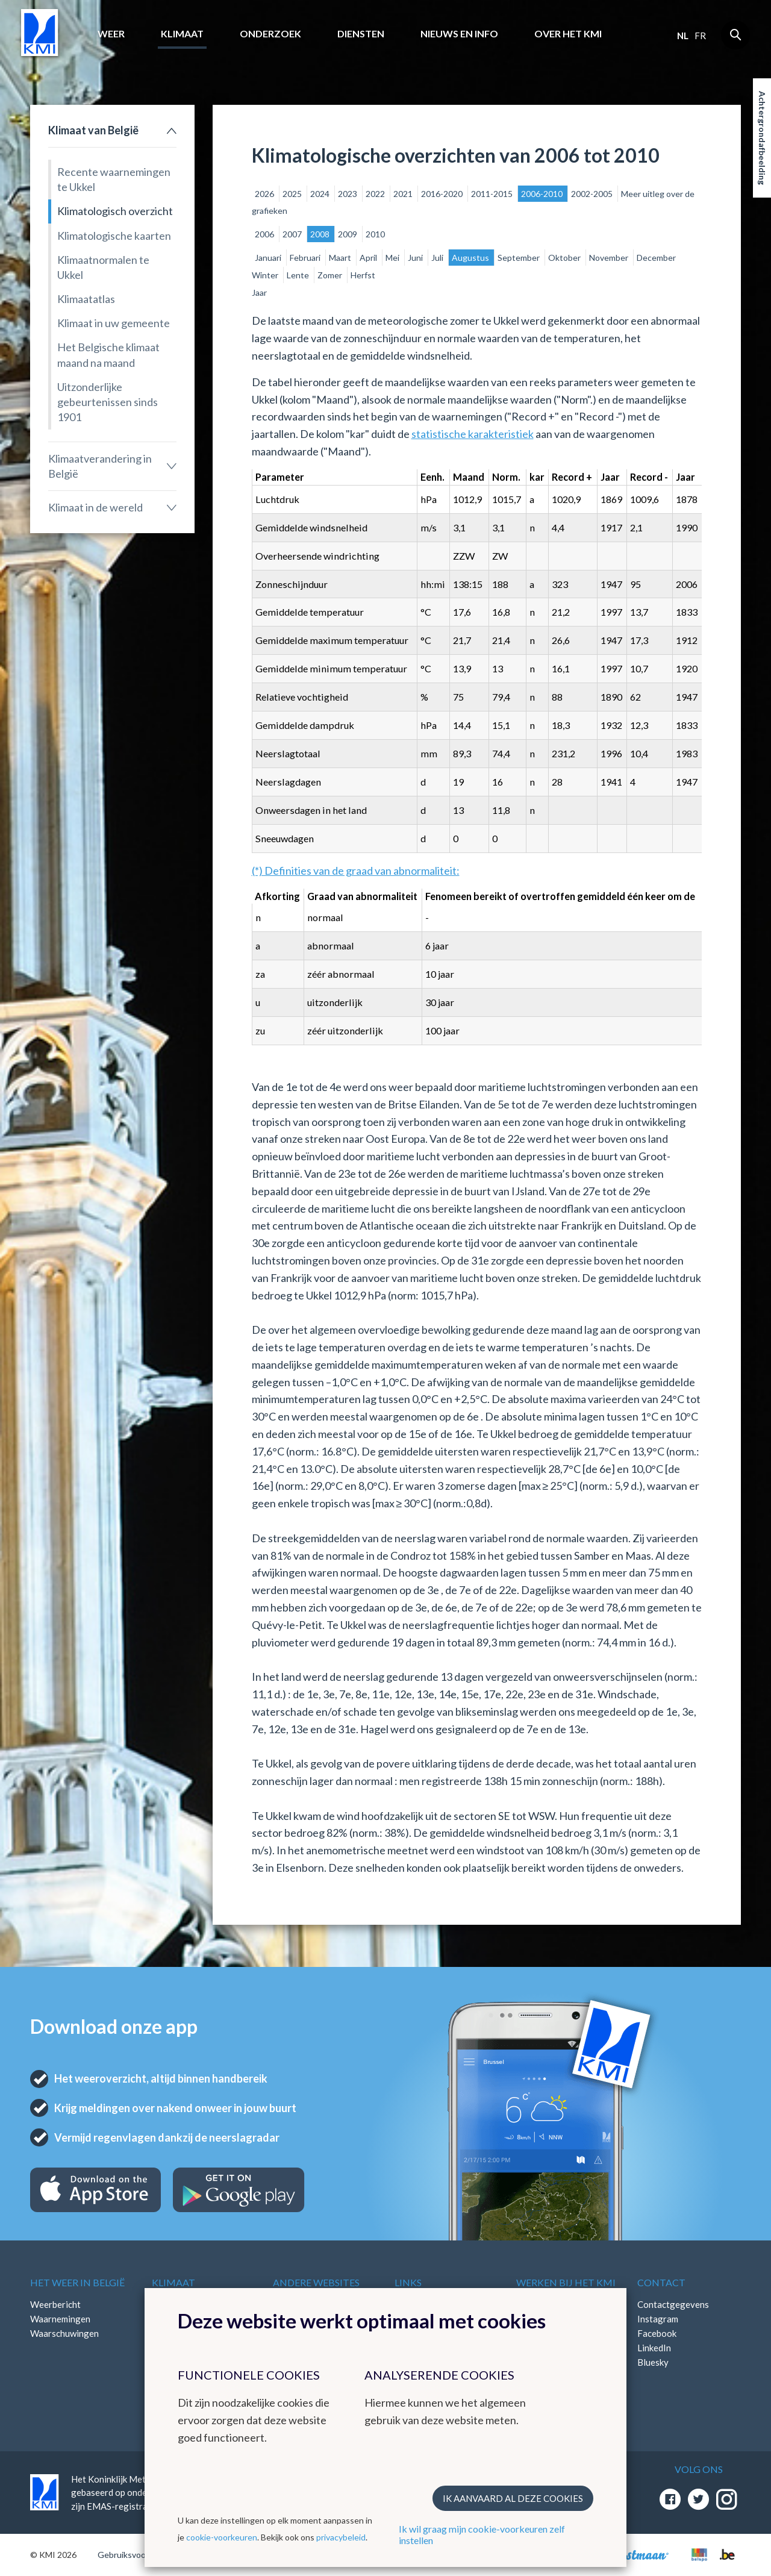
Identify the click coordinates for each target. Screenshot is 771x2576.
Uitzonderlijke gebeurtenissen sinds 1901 (107, 402)
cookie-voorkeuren (221, 2537)
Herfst (363, 275)
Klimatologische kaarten (114, 235)
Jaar (259, 292)
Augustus (471, 257)
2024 (320, 194)
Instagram (657, 2318)
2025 (293, 194)
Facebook (656, 2333)
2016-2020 (442, 194)
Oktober (565, 257)
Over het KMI (568, 33)
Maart (341, 257)
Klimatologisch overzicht (115, 210)
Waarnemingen (60, 2318)
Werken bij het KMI (566, 2282)
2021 (403, 194)
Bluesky (653, 2362)
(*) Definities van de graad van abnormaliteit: (356, 870)
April (369, 257)
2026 (265, 194)
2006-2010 (542, 194)
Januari (269, 257)
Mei (393, 257)
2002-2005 (592, 194)
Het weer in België (77, 2282)
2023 (348, 194)
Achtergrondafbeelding (762, 138)
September (520, 257)
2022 (376, 194)
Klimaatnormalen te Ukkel (103, 267)
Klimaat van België (93, 130)
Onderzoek (270, 33)
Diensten (360, 33)
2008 (320, 234)
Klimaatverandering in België (100, 466)
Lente (299, 275)
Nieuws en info (459, 33)
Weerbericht (55, 2304)
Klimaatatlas (86, 298)
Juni (416, 257)
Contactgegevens (673, 2304)
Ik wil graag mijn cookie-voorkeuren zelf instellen (482, 2534)
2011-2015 (492, 194)
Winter (266, 275)
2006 (265, 234)
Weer (111, 33)
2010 (375, 234)
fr (700, 35)
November (609, 257)
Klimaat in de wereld (95, 507)
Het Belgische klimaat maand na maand (108, 354)
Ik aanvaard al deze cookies (513, 2498)
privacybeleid (341, 2537)
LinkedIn (654, 2347)
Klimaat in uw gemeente (113, 323)
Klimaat (182, 33)
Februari (306, 257)
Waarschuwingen (64, 2333)
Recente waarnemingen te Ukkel (113, 179)
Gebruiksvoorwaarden (139, 2554)
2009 (348, 234)
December (656, 257)
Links (408, 2282)
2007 (293, 234)
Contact (661, 2282)
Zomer (330, 275)
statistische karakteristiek (472, 433)
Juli (438, 257)
